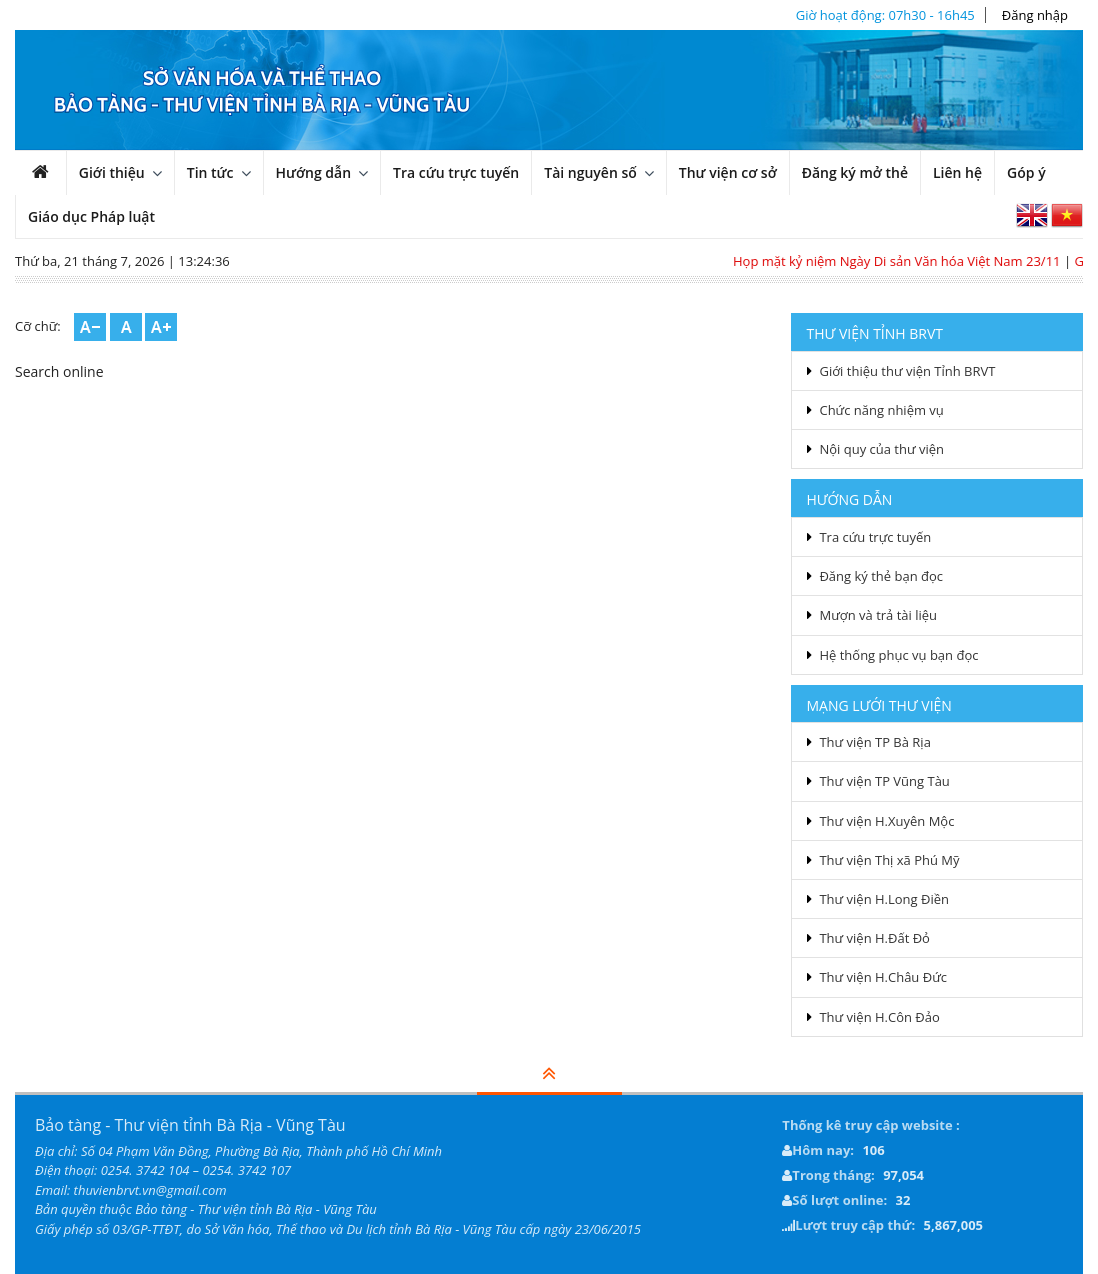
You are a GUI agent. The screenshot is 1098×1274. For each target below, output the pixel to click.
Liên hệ (957, 172)
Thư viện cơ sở (728, 172)
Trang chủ (51, 177)
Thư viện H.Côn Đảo (879, 1017)
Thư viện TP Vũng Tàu (884, 781)
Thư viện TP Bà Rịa (874, 742)
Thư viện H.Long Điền (884, 899)
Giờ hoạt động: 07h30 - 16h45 (885, 15)
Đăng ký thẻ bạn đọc (881, 576)
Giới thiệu (112, 172)
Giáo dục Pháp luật (91, 216)
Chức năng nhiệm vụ (881, 410)
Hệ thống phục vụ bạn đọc (898, 655)
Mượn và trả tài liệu (878, 615)
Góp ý (1026, 172)
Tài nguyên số (590, 172)
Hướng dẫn (314, 172)
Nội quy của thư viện (881, 449)
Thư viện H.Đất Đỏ (874, 938)
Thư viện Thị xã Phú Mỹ (889, 860)
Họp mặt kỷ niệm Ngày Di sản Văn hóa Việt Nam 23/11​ (904, 261)
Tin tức (210, 172)
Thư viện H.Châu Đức (883, 977)
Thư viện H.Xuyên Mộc (886, 821)
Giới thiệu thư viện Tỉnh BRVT (907, 371)
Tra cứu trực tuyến (456, 172)
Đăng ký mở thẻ (855, 172)
